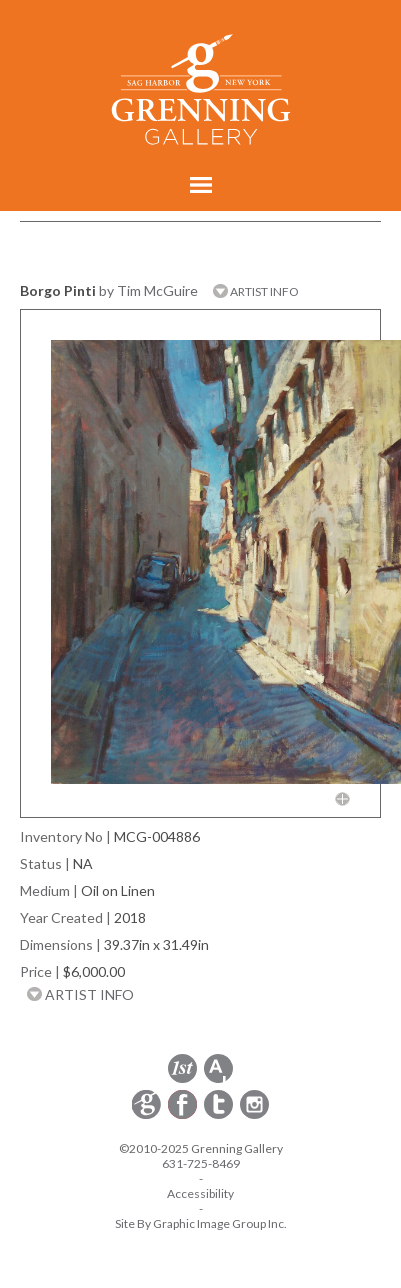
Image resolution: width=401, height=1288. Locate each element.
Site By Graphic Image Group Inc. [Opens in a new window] (201, 1223)
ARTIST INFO (256, 291)
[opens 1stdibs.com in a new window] (182, 1079)
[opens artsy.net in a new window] (218, 1079)
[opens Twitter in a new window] (220, 1115)
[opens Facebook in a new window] (184, 1115)
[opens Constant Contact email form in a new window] (148, 1115)
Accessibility (200, 1193)
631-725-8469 (201, 1163)
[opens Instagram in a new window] (254, 1115)
